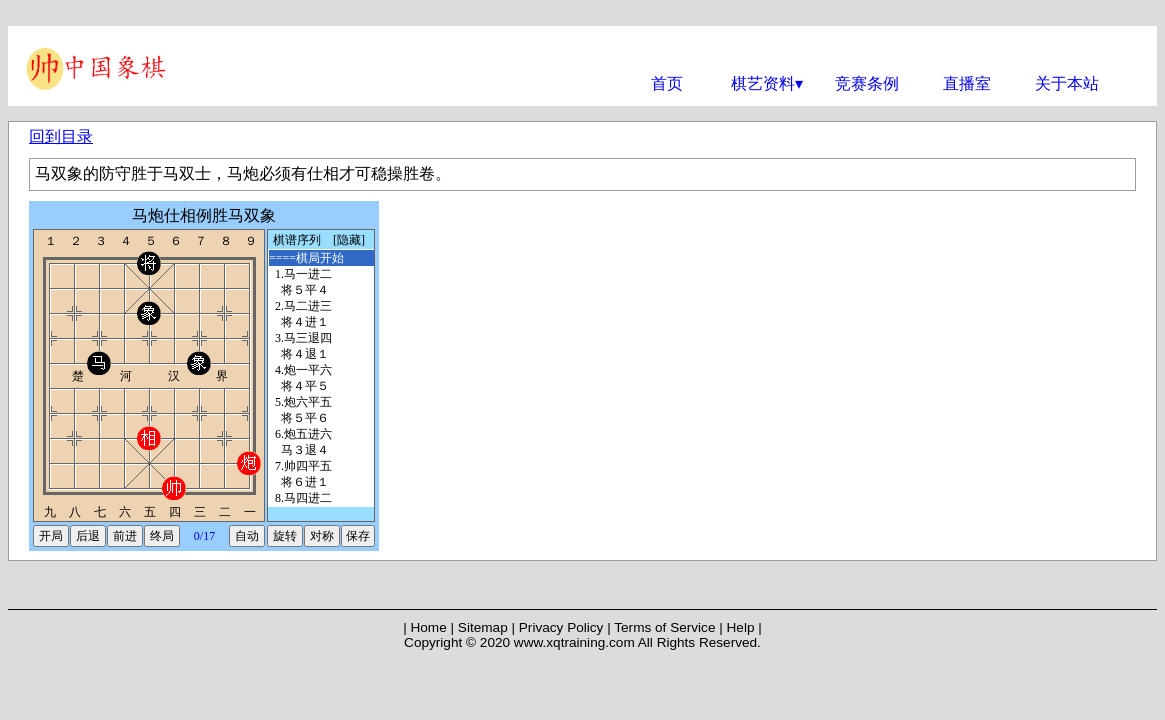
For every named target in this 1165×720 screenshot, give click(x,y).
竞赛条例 (867, 83)
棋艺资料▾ (767, 83)
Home (428, 627)
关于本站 (1067, 83)
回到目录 (61, 136)
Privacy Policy (561, 627)
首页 (667, 83)
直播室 (967, 83)
